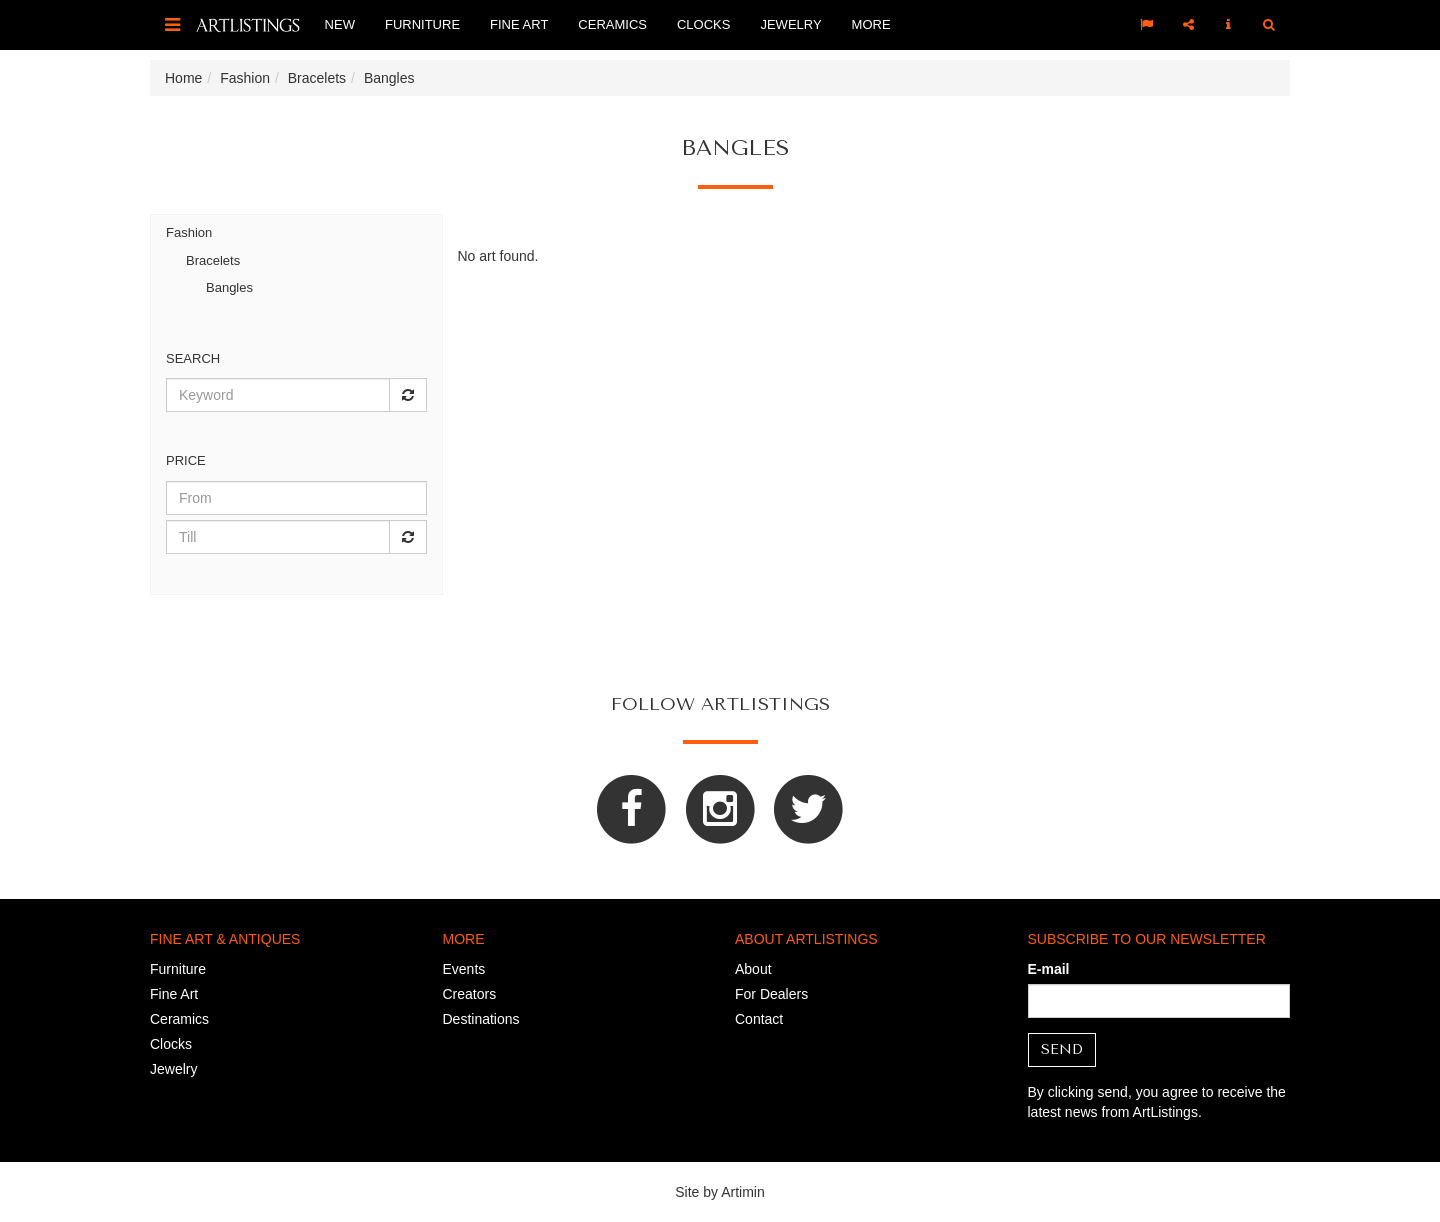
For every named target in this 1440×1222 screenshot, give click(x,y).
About (753, 969)
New (340, 24)
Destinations (481, 1019)
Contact (759, 1019)
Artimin (743, 1192)
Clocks (703, 24)
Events (464, 969)
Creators (470, 994)
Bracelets (213, 260)
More (871, 24)
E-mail (1049, 969)
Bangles (229, 287)
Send (1062, 1049)
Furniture (422, 24)
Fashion (189, 232)
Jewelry (790, 24)
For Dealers (771, 994)
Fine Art (519, 24)
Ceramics (612, 24)
